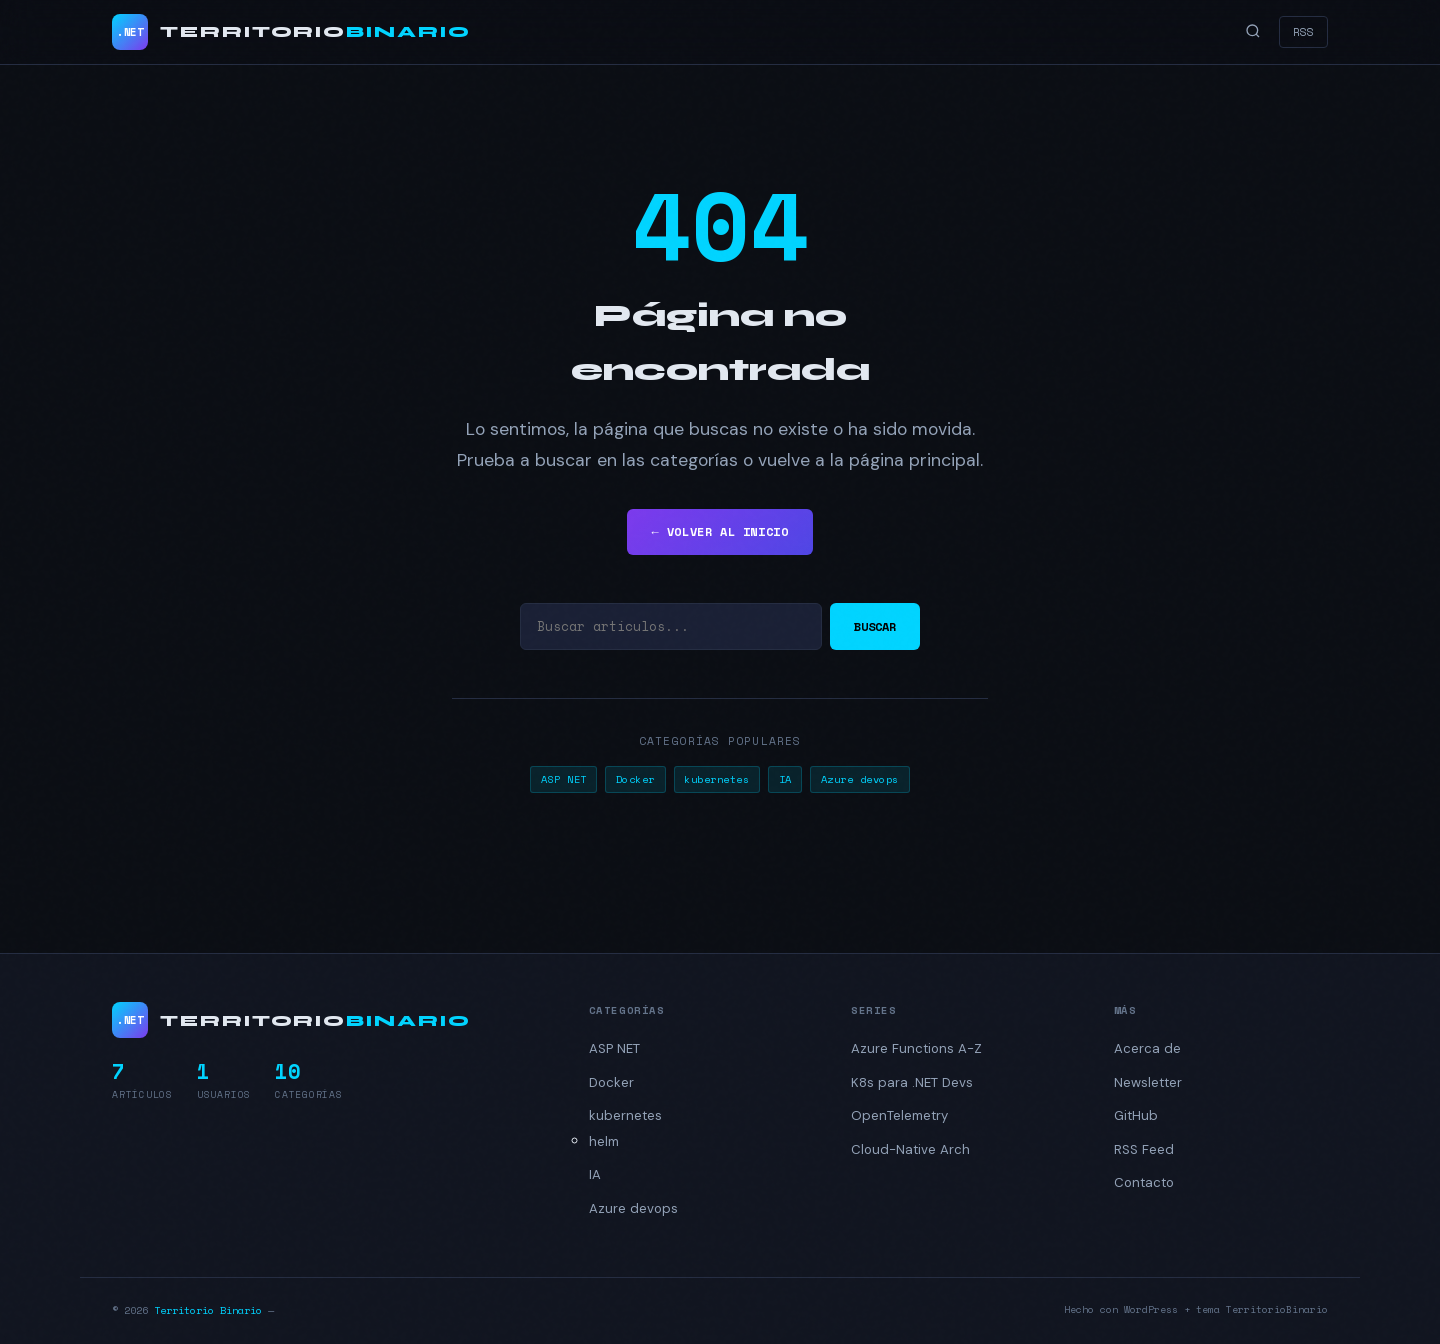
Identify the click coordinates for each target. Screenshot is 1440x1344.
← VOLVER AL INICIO (719, 531)
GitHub (1136, 1115)
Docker (635, 779)
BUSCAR (875, 626)
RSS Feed (1144, 1149)
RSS (1303, 31)
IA (785, 779)
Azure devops (860, 779)
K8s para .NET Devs (912, 1082)
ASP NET (564, 779)
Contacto (1144, 1182)
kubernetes (716, 779)
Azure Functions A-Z (916, 1048)
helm (604, 1141)
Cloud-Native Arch (910, 1149)
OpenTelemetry (899, 1115)
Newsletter (1148, 1082)
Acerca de (1147, 1048)
